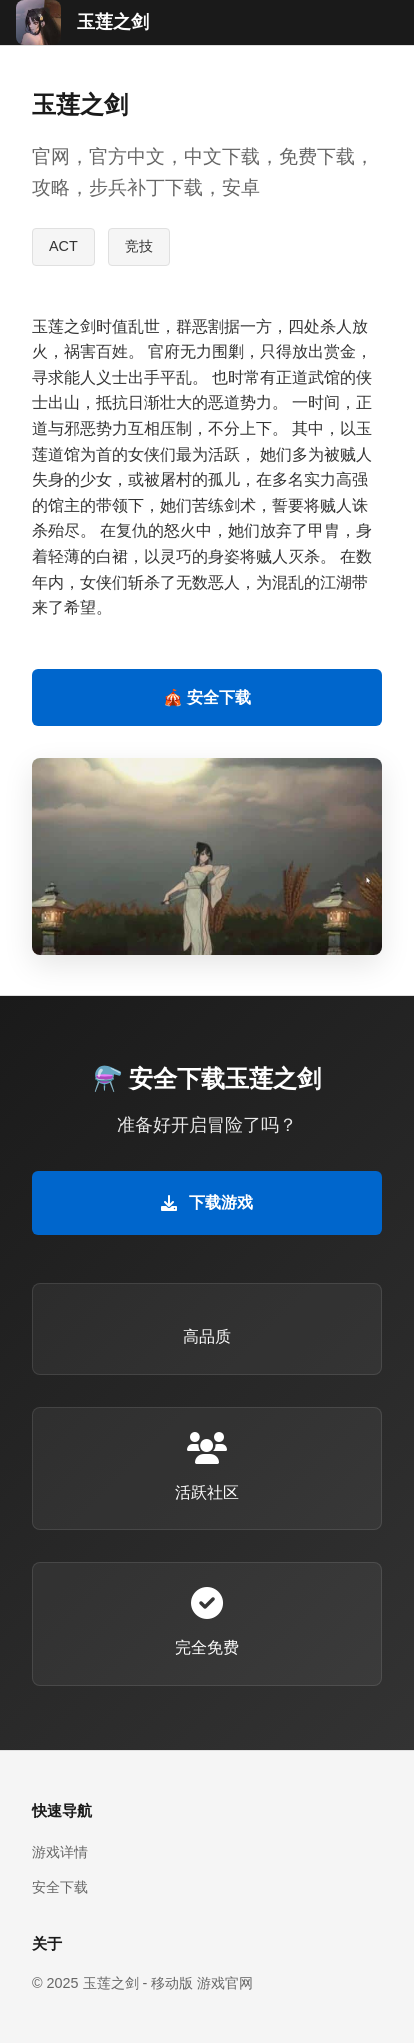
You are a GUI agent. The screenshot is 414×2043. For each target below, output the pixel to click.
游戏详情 (60, 1852)
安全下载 (60, 1887)
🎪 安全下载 (207, 697)
